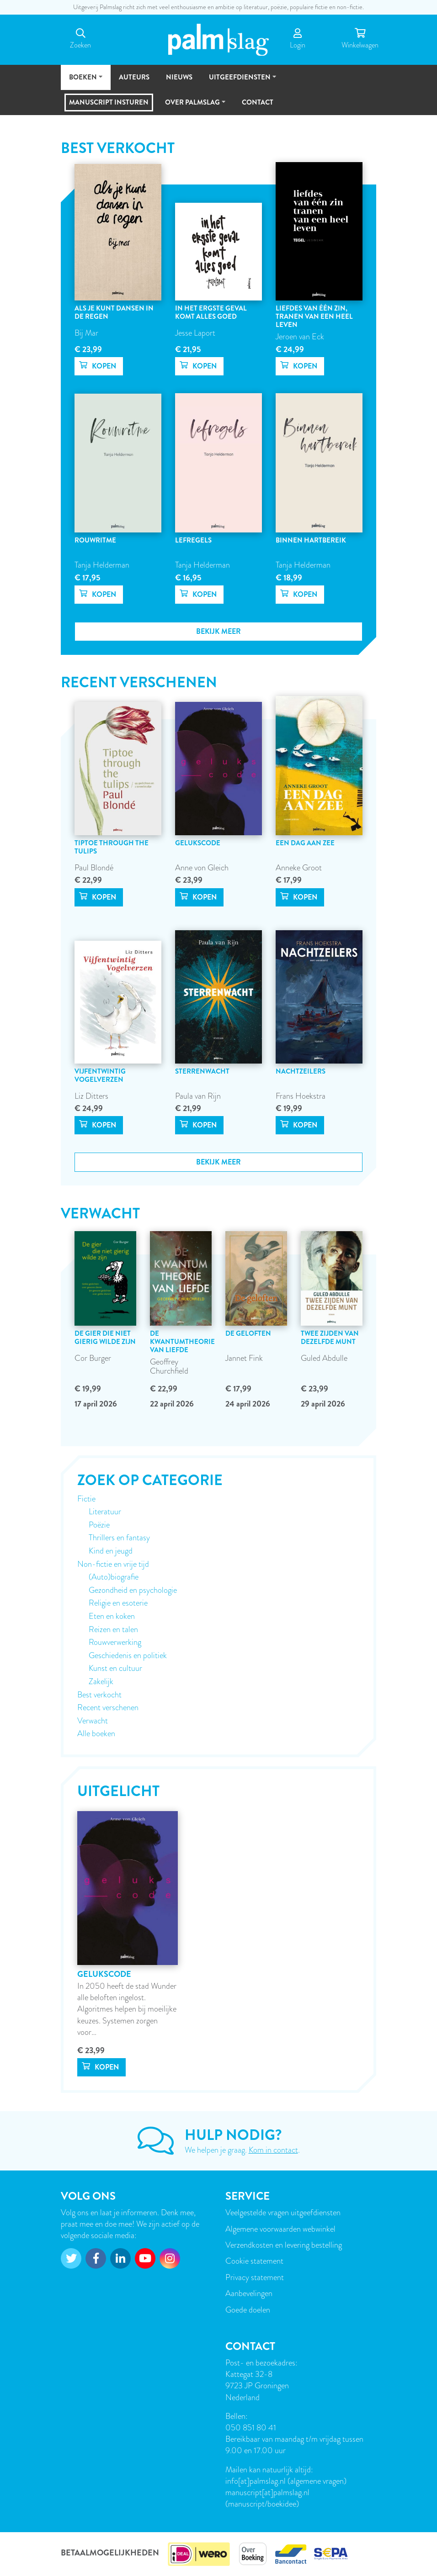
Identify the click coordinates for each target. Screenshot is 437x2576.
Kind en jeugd (111, 1551)
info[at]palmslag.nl (256, 2480)
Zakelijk (101, 1681)
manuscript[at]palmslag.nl (267, 2492)
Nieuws (179, 77)
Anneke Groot (299, 867)
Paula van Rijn (198, 1095)
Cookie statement (254, 2260)
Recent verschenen (108, 1707)
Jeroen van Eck (300, 336)
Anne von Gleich (202, 867)
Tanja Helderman (102, 564)
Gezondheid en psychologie (133, 1590)
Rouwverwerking (115, 1642)
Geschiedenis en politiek (128, 1655)
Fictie (86, 1499)
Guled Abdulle (324, 1358)
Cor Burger (93, 1358)
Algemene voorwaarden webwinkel (280, 2228)
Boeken (83, 81)
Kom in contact (273, 2149)
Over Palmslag (193, 106)
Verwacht (92, 1721)
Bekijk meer (218, 631)
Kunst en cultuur (115, 1668)
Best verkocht (99, 1695)
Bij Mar (86, 332)
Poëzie (99, 1525)
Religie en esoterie (118, 1603)
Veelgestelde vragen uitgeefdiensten (283, 2212)
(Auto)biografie (114, 1577)
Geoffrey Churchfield (169, 1366)
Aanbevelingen (248, 2293)
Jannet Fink (244, 1358)
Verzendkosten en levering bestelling (283, 2244)
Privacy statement (254, 2277)
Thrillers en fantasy (119, 1537)
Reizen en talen (113, 1629)
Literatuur (105, 1511)
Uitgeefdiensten (240, 81)
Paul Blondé (94, 867)
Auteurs (134, 77)
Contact (257, 102)
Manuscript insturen (109, 102)
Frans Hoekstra (300, 1095)
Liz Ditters (91, 1095)
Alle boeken (96, 1733)
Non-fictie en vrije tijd (113, 1564)
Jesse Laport (195, 332)
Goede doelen (247, 2309)
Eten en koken (112, 1616)
